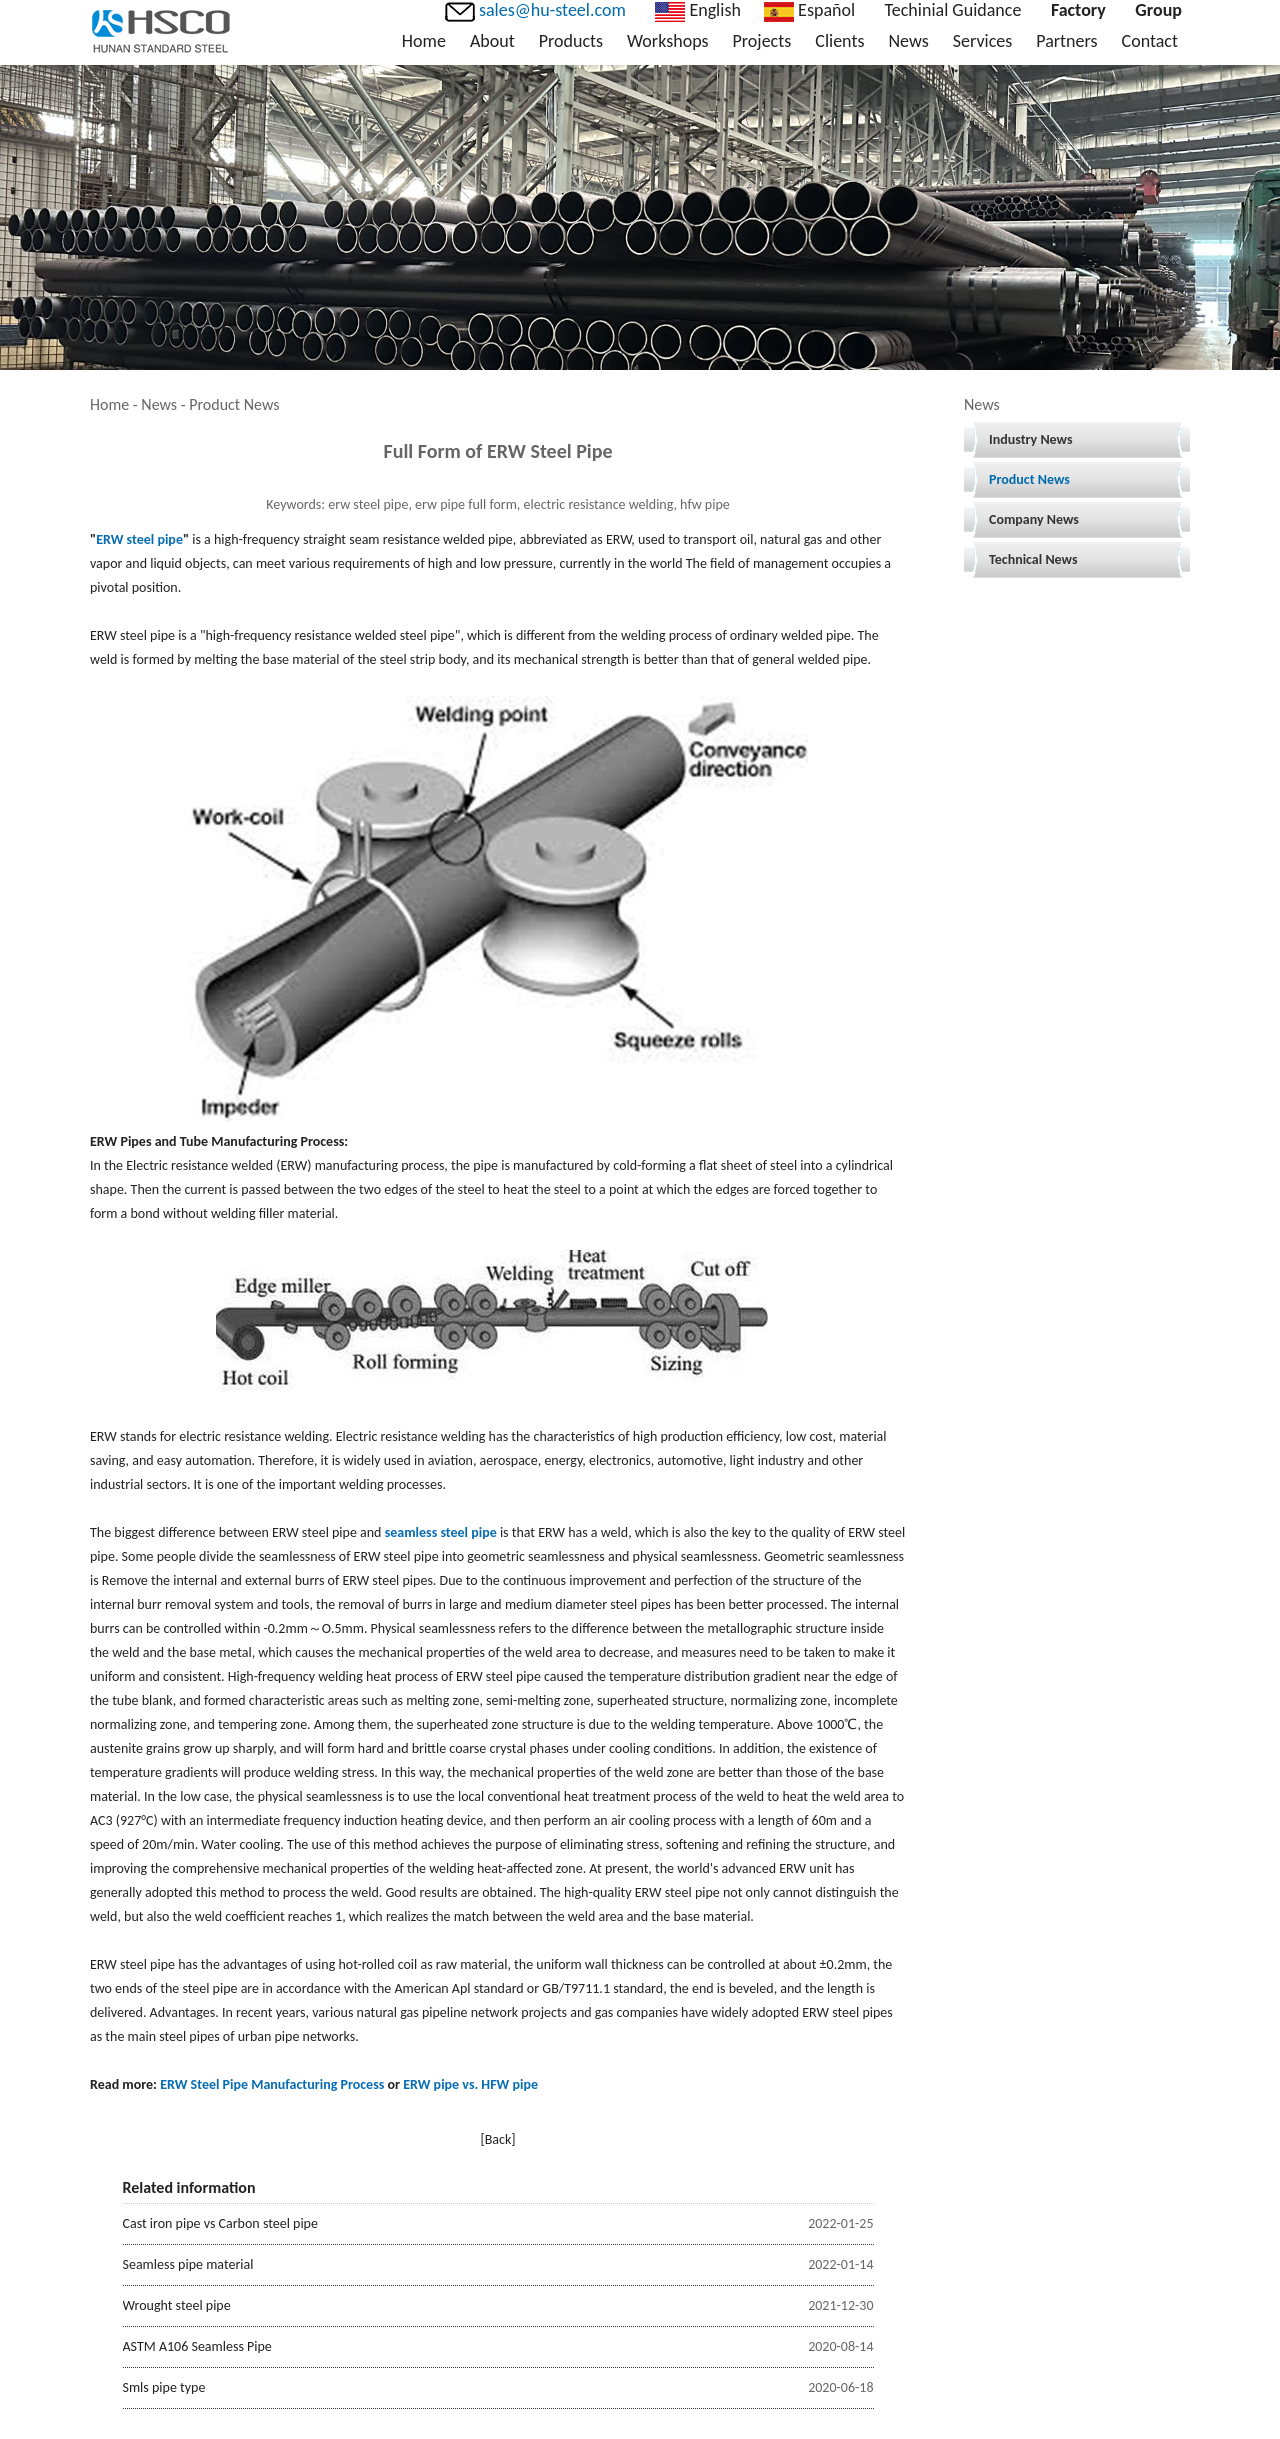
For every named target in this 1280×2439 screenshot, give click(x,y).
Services (983, 41)
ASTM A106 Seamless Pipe (197, 2346)
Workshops (667, 41)
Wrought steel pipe (177, 2305)
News (908, 41)
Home (424, 41)
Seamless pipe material (188, 2264)
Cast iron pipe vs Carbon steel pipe (220, 2223)
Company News (1034, 519)
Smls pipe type (164, 2387)
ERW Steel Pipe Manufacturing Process (272, 2084)
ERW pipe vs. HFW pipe (470, 2084)
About (492, 41)
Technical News (1033, 559)
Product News (1029, 479)
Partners (1066, 41)
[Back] (497, 2139)
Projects (762, 41)
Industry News (1031, 439)
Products (571, 41)
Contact (1150, 41)
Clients (839, 41)
